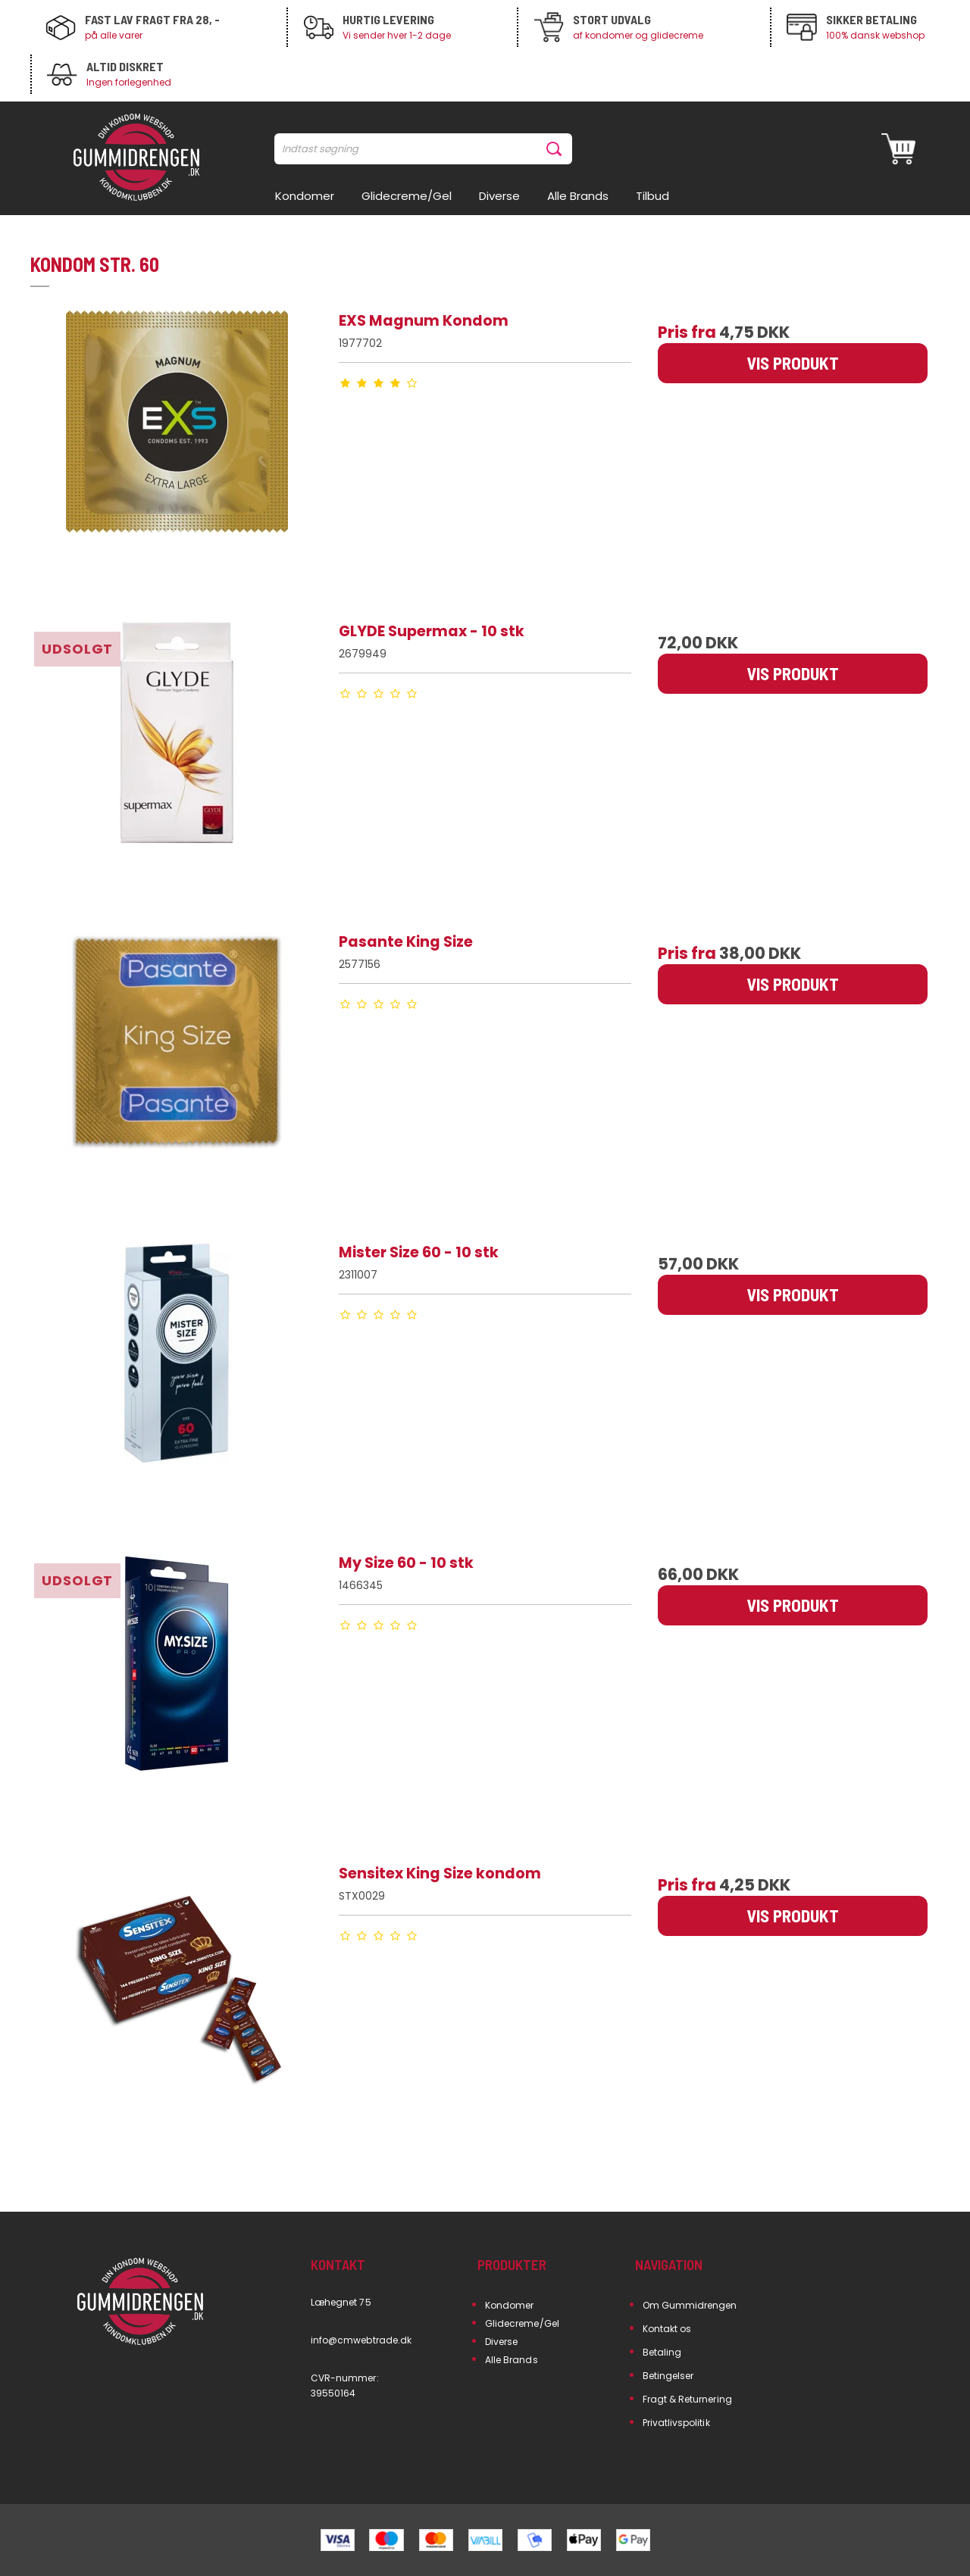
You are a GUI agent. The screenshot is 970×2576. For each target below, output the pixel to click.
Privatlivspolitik (676, 2422)
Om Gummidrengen (690, 2305)
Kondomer (509, 2305)
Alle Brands (511, 2359)
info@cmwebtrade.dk (361, 2340)
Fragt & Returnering (687, 2399)
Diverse (501, 2341)
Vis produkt (792, 362)
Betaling (662, 2352)
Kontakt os (667, 2328)
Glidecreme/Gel (522, 2323)
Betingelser (668, 2375)
